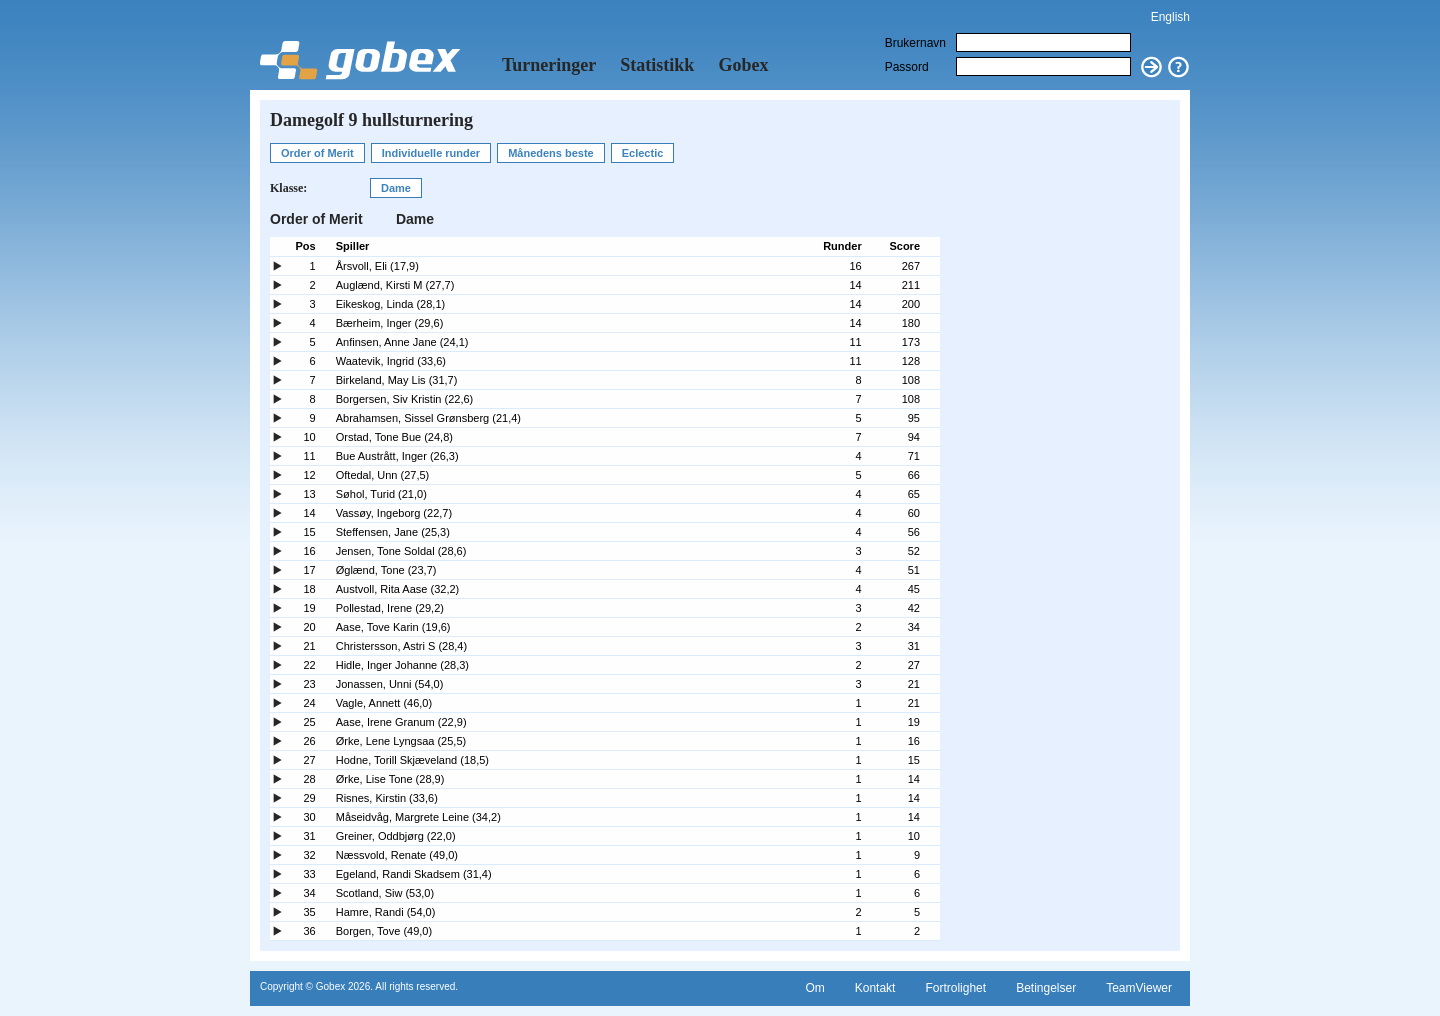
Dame (396, 188)
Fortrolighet (955, 988)
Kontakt (875, 988)
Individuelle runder (431, 153)
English (1170, 17)
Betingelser (1046, 988)
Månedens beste (551, 153)
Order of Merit (317, 153)
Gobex (743, 65)
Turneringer (549, 65)
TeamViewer (1139, 988)
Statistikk (657, 65)
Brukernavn (915, 43)
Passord (907, 67)
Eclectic (643, 153)
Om (814, 988)
